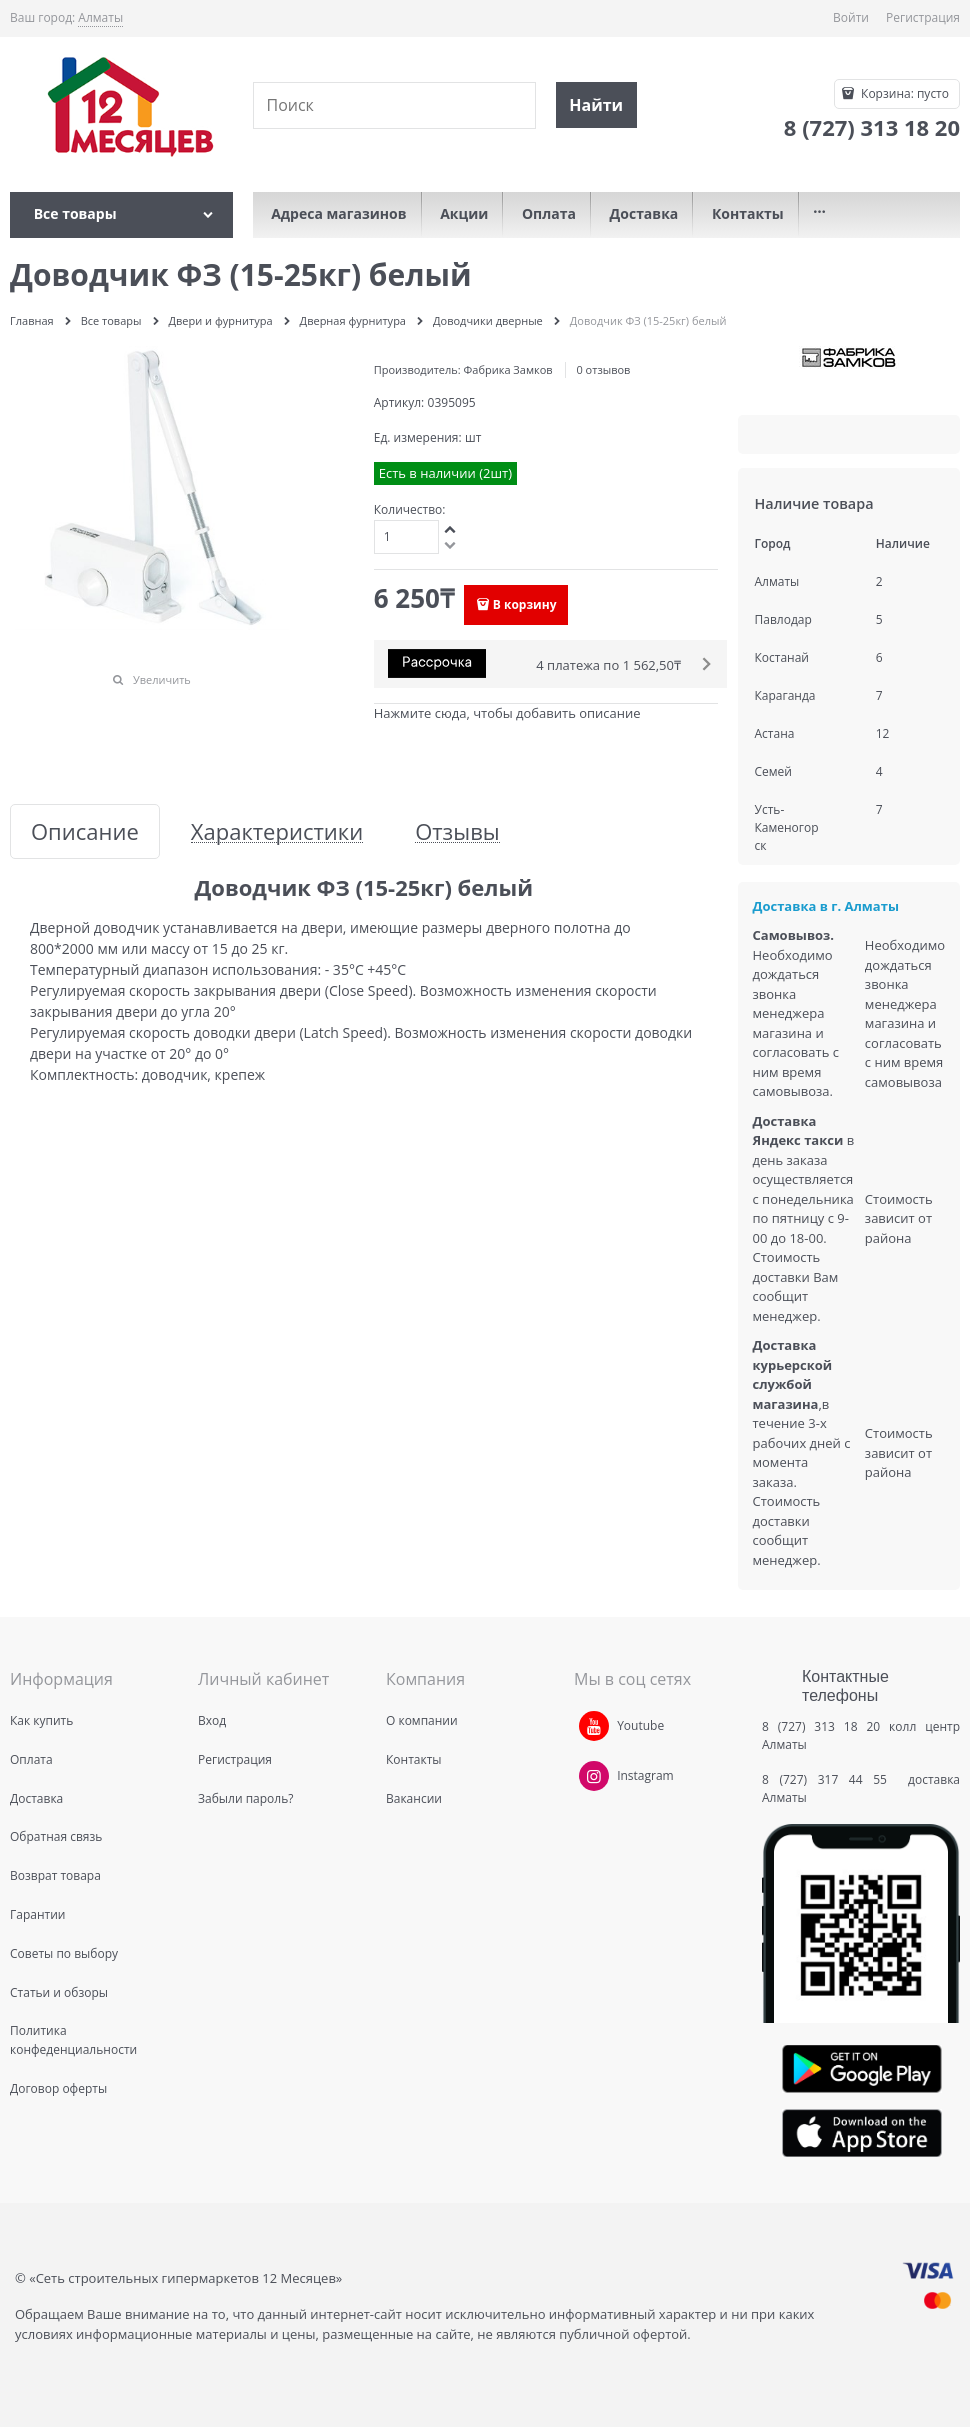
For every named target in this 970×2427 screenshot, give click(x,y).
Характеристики (277, 831)
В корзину (525, 604)
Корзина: (903, 93)
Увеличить (162, 679)
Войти (851, 17)
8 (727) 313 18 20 (821, 1726)
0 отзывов (603, 369)
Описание (85, 831)
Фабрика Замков (508, 369)
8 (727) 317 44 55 (829, 1779)
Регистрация (923, 17)
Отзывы (457, 831)
